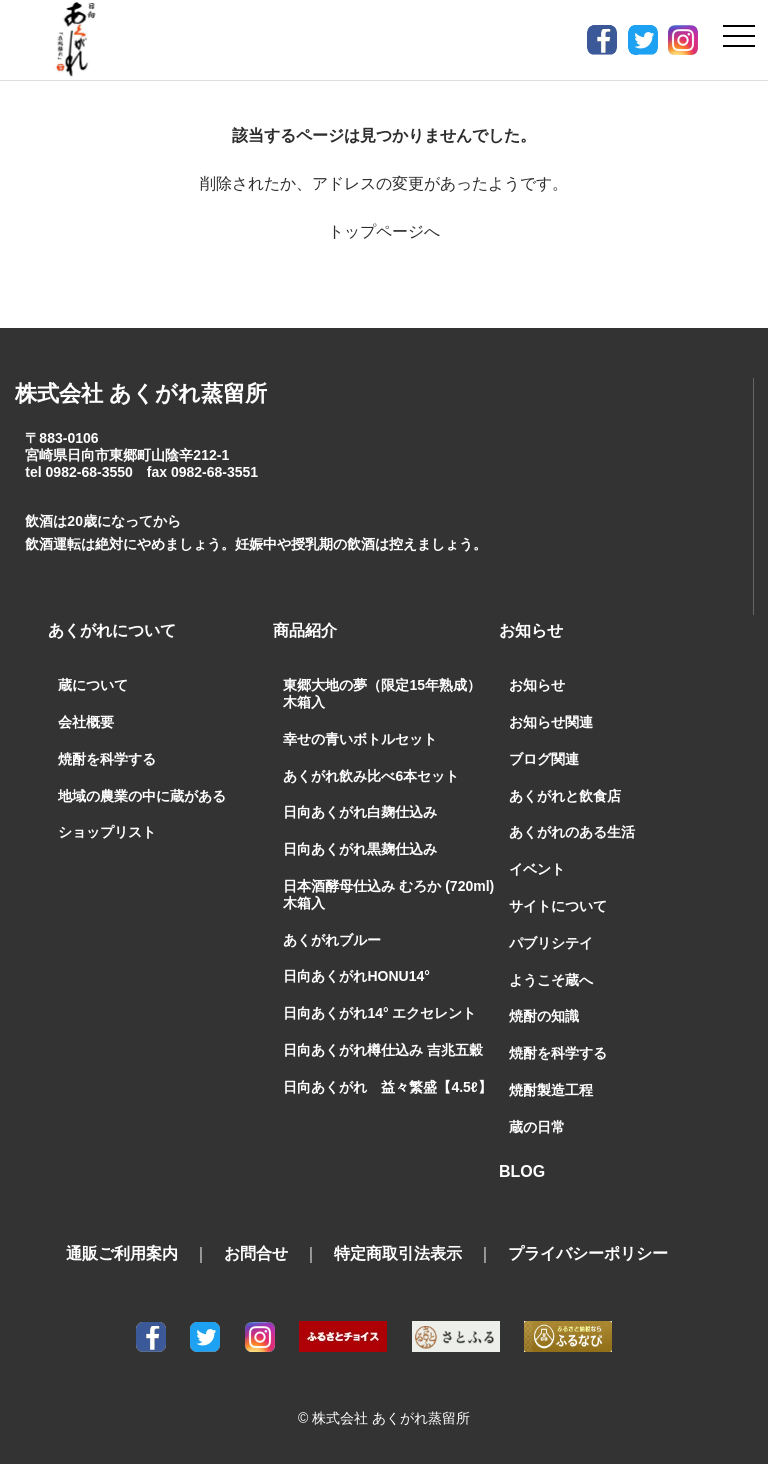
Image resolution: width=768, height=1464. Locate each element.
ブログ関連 (544, 759)
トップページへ (384, 231)
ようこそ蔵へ (551, 980)
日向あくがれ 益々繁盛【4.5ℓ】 (387, 1087)
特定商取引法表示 (398, 1253)
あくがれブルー (332, 940)
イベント (537, 869)
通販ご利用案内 (122, 1253)
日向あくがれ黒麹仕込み (360, 849)
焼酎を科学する (107, 759)
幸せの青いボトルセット (360, 739)
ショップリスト (107, 832)
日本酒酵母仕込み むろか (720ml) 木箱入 (388, 894)
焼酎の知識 (544, 1016)
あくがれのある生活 (572, 832)
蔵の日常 (537, 1127)
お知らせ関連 (551, 722)
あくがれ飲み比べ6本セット (371, 776)
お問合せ (256, 1253)
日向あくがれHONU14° (356, 976)
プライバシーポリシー (588, 1253)
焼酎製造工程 (551, 1090)
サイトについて (558, 906)
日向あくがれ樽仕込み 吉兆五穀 (383, 1050)
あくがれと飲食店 (565, 796)
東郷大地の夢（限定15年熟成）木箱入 (382, 693)
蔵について (93, 685)
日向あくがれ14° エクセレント (379, 1013)
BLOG (522, 1171)
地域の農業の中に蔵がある (142, 796)
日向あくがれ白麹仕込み (360, 812)
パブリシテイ (551, 943)
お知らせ (537, 685)
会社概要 (86, 722)
